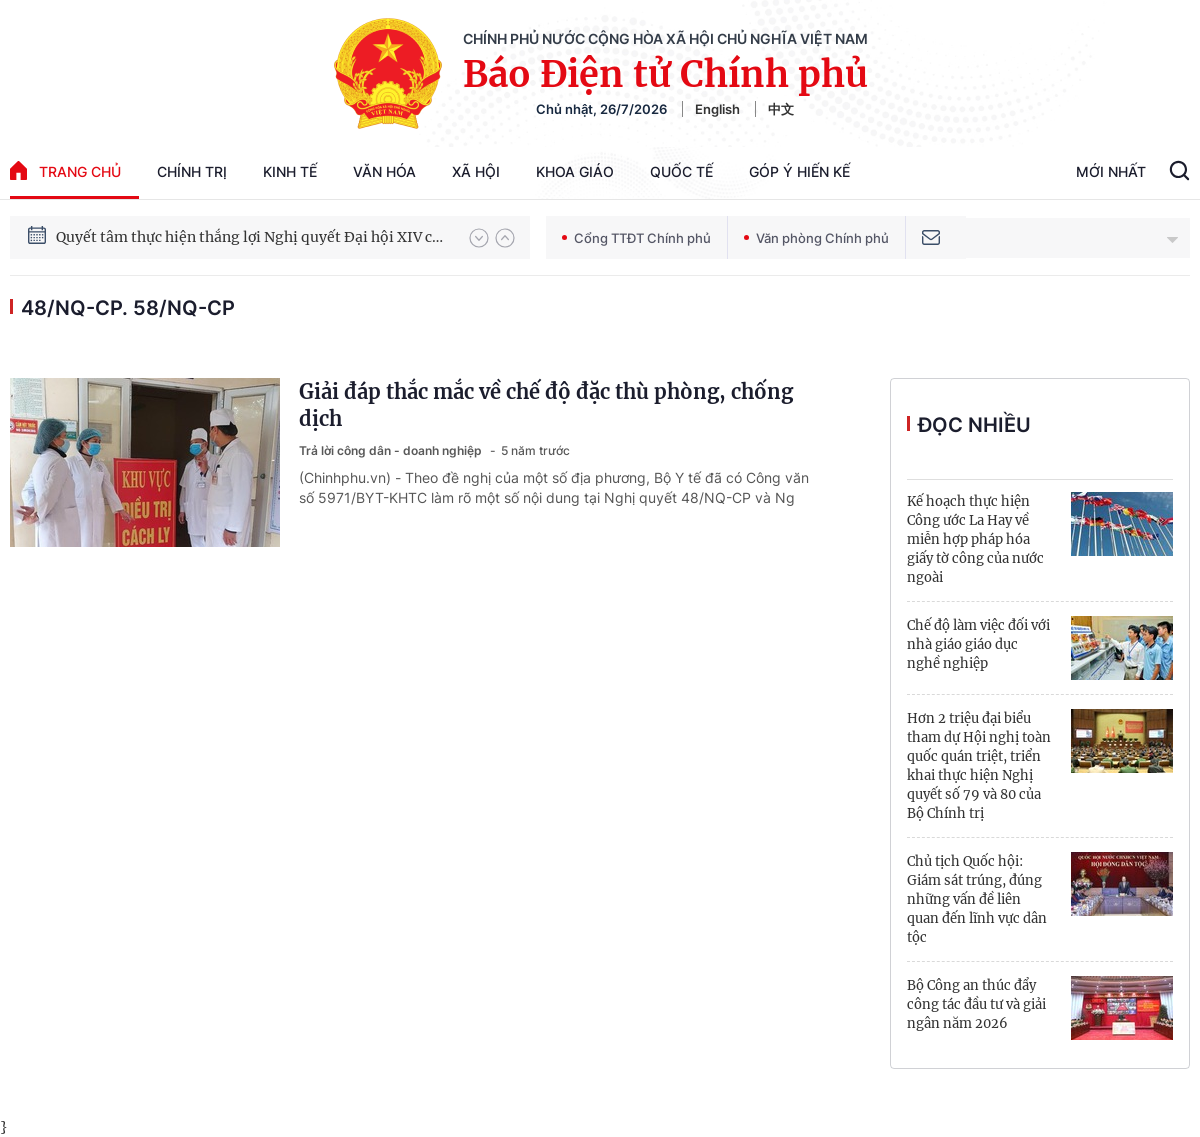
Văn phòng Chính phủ (816, 238)
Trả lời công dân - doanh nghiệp (392, 450)
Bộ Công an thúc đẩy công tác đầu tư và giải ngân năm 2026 (976, 1004)
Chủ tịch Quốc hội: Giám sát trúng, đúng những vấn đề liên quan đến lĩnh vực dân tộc (977, 899)
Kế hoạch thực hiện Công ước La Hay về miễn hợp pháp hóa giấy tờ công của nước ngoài (975, 539)
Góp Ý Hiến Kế (799, 171)
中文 (781, 109)
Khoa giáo (575, 171)
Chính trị (192, 171)
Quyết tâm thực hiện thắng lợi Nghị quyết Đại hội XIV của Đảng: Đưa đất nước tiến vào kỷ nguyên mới (253, 237)
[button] (479, 238)
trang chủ (65, 170)
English (717, 109)
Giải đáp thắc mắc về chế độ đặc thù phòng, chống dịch (546, 405)
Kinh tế (290, 171)
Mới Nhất (1111, 171)
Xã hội (476, 171)
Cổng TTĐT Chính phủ (636, 238)
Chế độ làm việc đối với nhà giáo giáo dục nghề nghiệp (978, 644)
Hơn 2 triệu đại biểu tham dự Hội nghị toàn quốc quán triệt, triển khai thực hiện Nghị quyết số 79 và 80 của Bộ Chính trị (979, 766)
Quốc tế (681, 171)
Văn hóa (384, 171)
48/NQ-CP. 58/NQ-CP (128, 308)
